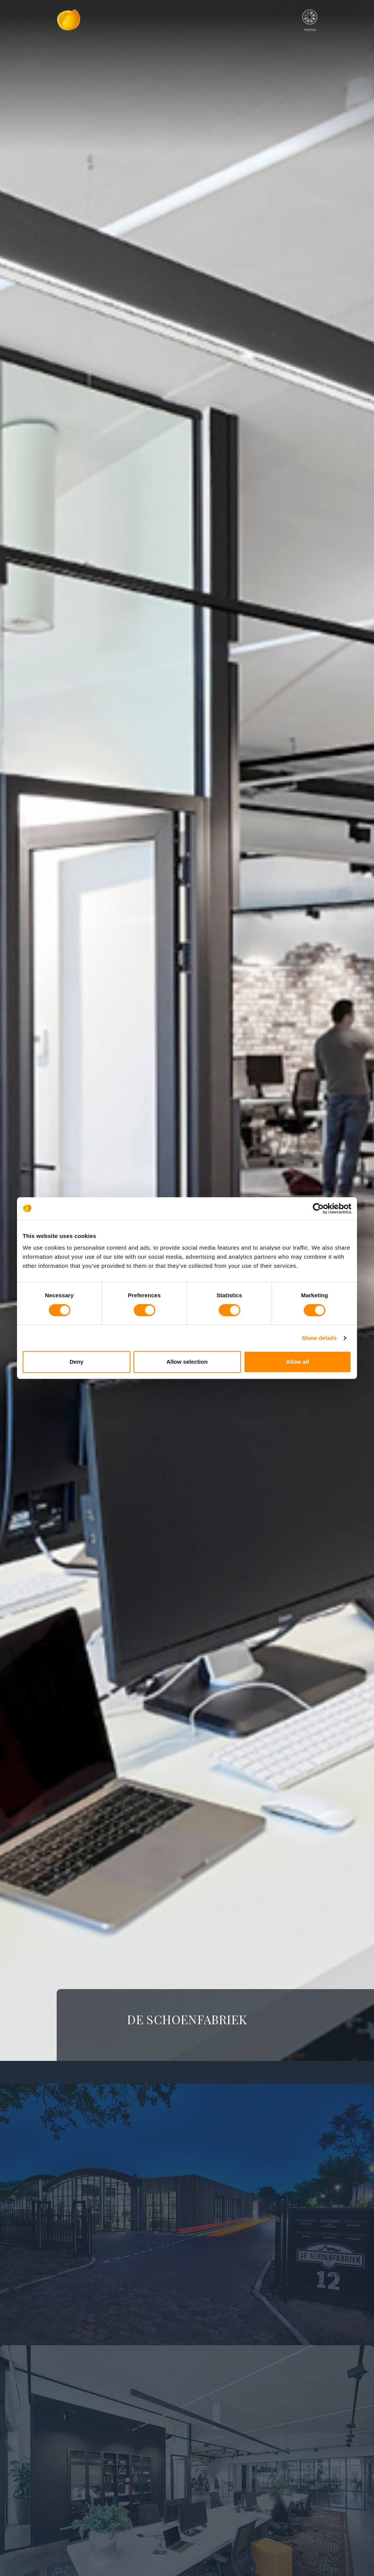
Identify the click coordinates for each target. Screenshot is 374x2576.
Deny (76, 1361)
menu (310, 18)
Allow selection (186, 1361)
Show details (319, 1338)
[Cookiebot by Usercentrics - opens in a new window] (318, 1208)
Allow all (297, 1361)
